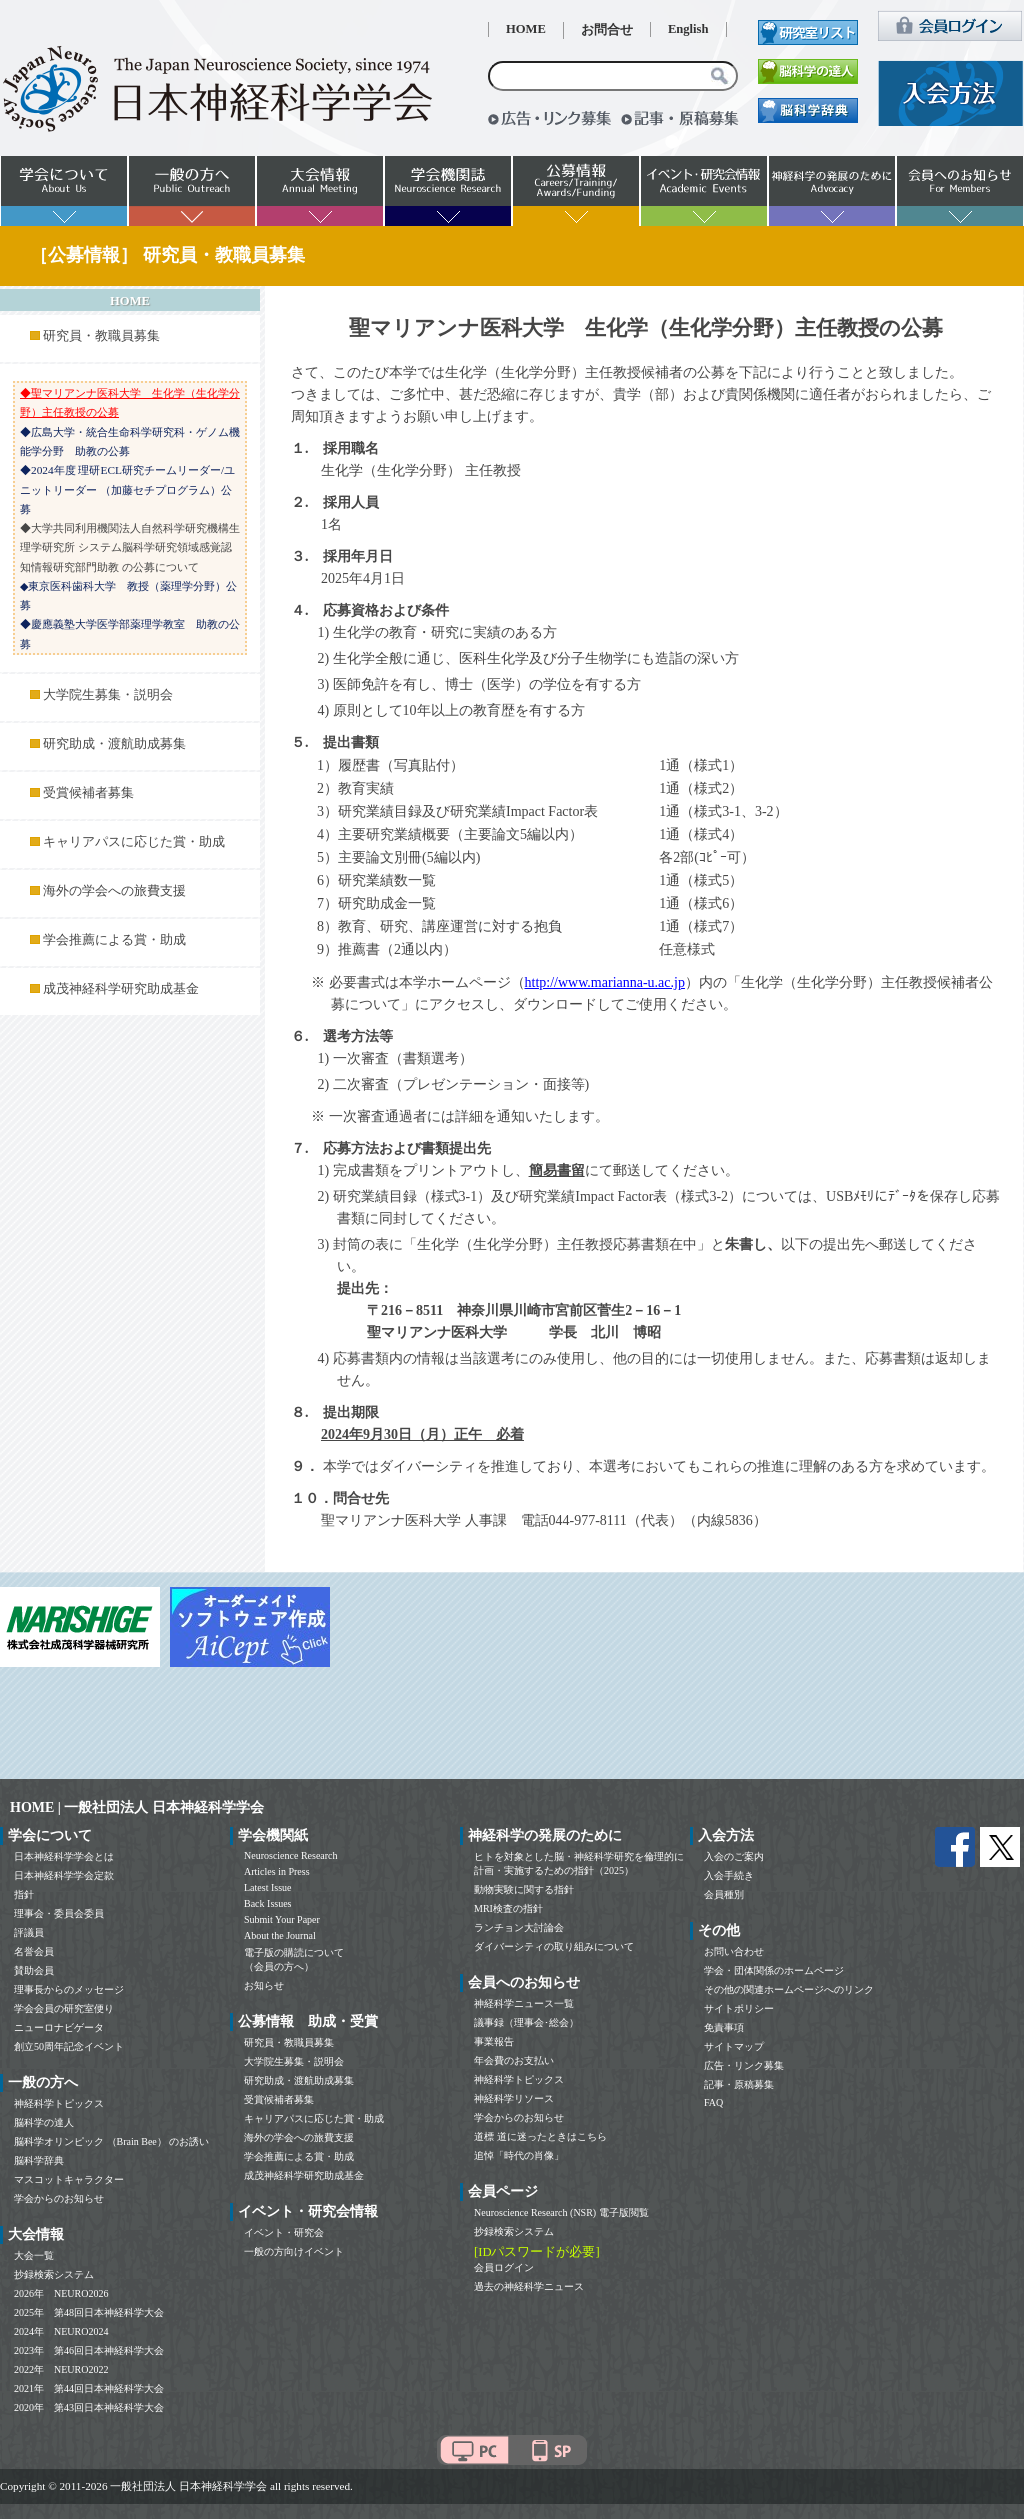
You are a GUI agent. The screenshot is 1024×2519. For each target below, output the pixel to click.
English (688, 29)
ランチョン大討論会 (519, 1927)
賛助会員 (34, 1970)
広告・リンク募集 (744, 2065)
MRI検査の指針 (508, 1908)
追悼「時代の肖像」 (519, 2155)
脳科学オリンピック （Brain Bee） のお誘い (111, 2141)
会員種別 (724, 1894)
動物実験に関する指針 (524, 1889)
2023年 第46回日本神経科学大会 (89, 2350)
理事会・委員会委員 (59, 1913)
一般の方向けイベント (294, 2251)
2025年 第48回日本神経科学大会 (89, 2312)
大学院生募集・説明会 (108, 695)
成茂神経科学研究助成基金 (121, 989)
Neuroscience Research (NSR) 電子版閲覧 (561, 2212)
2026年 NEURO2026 (61, 2293)
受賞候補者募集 (88, 793)
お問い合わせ (734, 1951)
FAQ (713, 2102)
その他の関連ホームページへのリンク (789, 1989)
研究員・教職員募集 (101, 336)
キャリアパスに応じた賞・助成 (134, 842)
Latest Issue (268, 1887)
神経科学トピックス (59, 2103)
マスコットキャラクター (69, 2179)
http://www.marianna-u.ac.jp (605, 982)
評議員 (29, 1932)
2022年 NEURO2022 (61, 2369)
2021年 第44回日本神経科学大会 (89, 2388)
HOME (526, 29)
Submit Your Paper (282, 1919)
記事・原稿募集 (739, 2084)
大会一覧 (34, 2255)
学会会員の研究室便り (64, 2008)
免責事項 (724, 2027)
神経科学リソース (514, 2098)
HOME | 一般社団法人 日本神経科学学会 (137, 1807)
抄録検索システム (54, 2274)
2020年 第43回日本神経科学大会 (89, 2407)
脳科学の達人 (44, 2122)
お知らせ (264, 1985)
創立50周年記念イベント (69, 2046)
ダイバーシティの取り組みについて (554, 1946)
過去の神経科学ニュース (529, 2286)
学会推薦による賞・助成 (114, 940)
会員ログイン (504, 2267)
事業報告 (494, 2041)
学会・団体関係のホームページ (774, 1970)
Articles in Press (277, 1871)
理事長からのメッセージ (69, 1989)
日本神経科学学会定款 (64, 1875)
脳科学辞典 (39, 2160)
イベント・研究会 (284, 2232)
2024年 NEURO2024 (61, 2331)
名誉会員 (34, 1951)
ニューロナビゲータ (59, 2027)
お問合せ (607, 30)
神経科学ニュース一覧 (524, 2003)
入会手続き (729, 1875)
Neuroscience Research (291, 1855)
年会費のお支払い (514, 2060)
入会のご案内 (734, 1856)
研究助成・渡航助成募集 (114, 744)
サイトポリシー (739, 2008)
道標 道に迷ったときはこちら (540, 2136)
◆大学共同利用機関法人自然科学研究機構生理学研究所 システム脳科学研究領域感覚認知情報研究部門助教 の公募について (130, 547)
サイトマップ (734, 2046)
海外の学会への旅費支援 (114, 891)
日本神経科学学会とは (64, 1856)
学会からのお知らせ (59, 2198)
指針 (24, 1894)
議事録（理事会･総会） (526, 2022)
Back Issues (268, 1903)
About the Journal (280, 1935)
